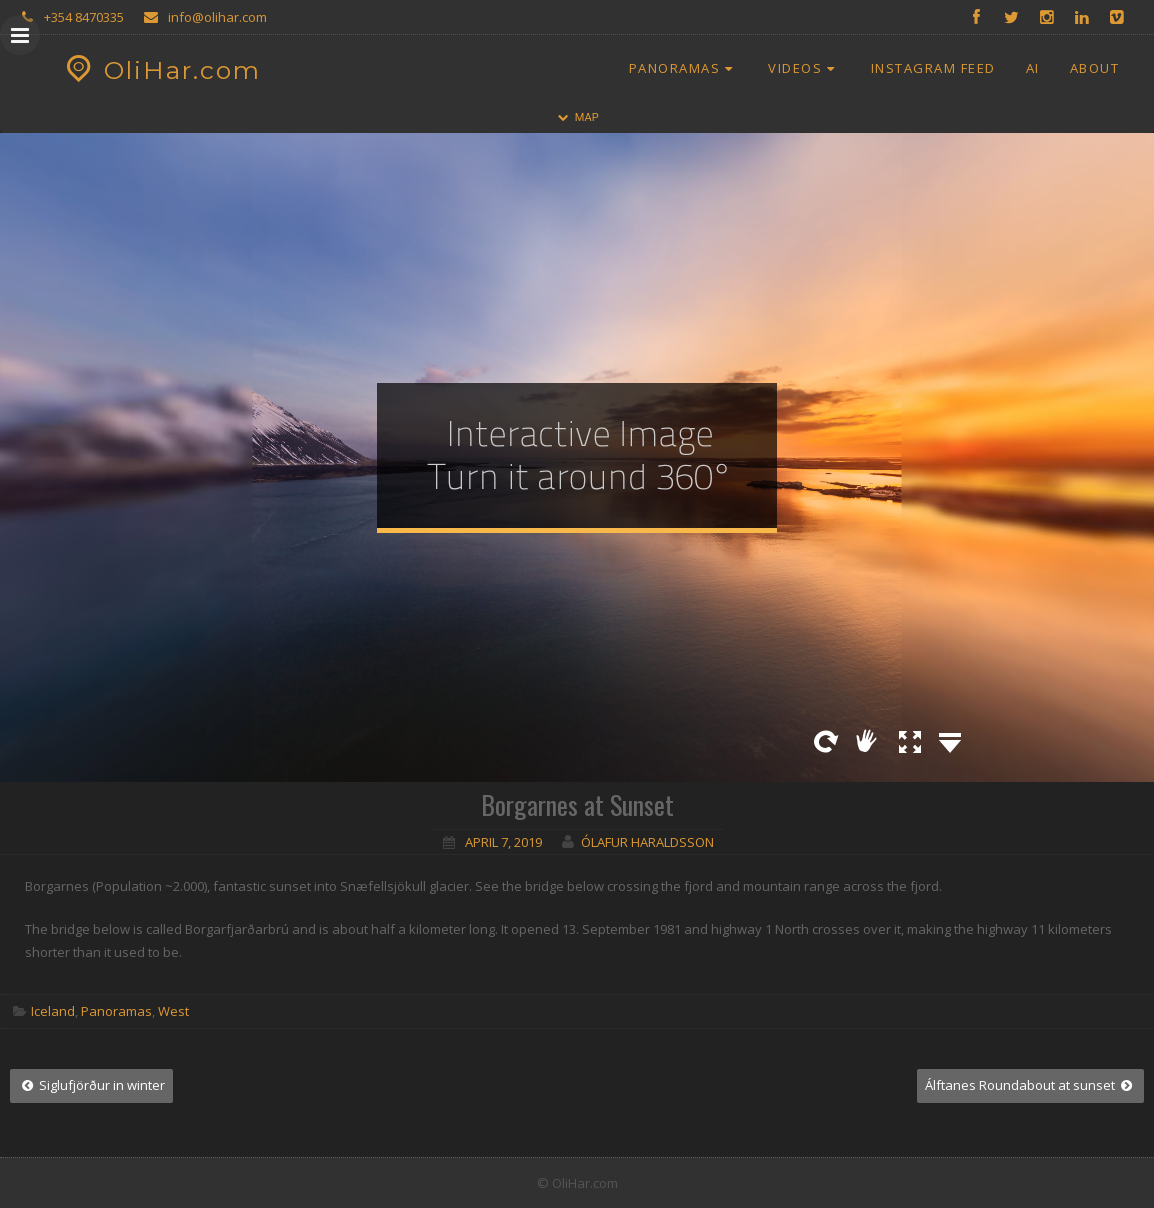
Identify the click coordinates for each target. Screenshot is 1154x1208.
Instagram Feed (933, 68)
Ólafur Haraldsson (647, 842)
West (173, 1011)
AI (1033, 68)
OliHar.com (160, 70)
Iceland (53, 1011)
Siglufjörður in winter (91, 1085)
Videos (804, 68)
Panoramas (684, 68)
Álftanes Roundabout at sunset (1030, 1085)
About (1095, 68)
